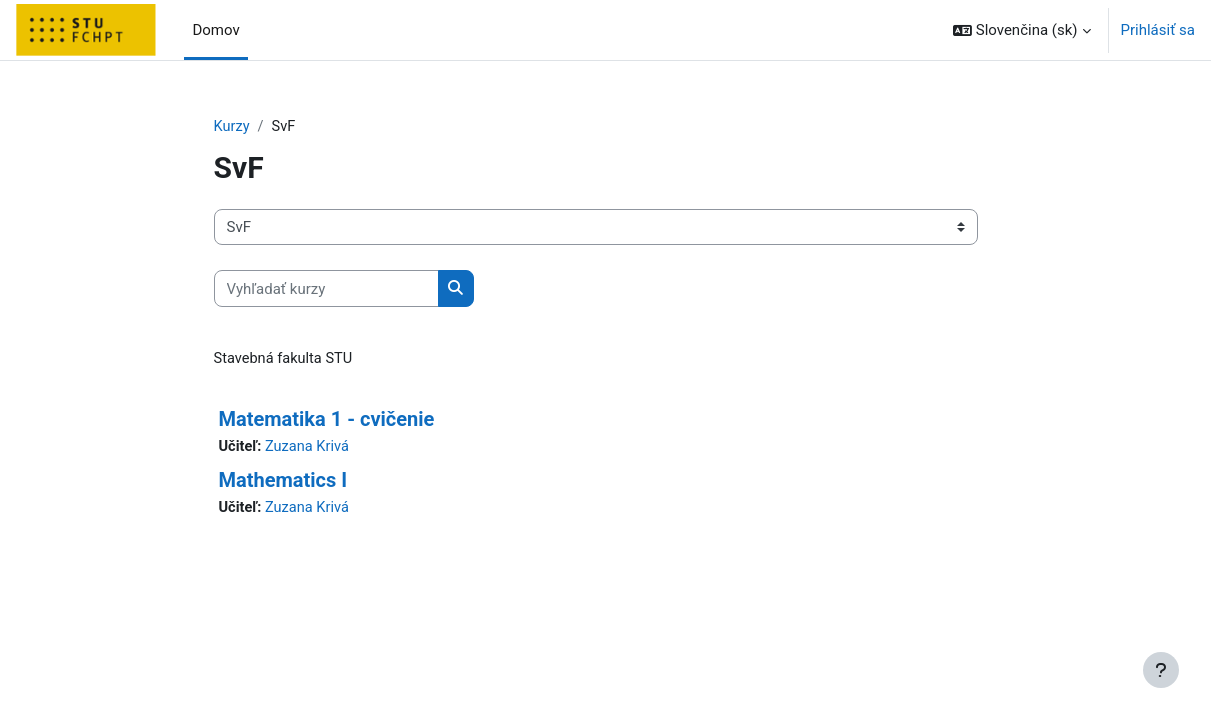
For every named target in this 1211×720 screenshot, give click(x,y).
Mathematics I (283, 482)
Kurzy (232, 127)
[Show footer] (1161, 670)
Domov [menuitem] (215, 30)
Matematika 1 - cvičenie (327, 420)
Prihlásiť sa (1158, 30)
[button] (1022, 30)
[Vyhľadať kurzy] (326, 289)
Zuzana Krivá (309, 448)
